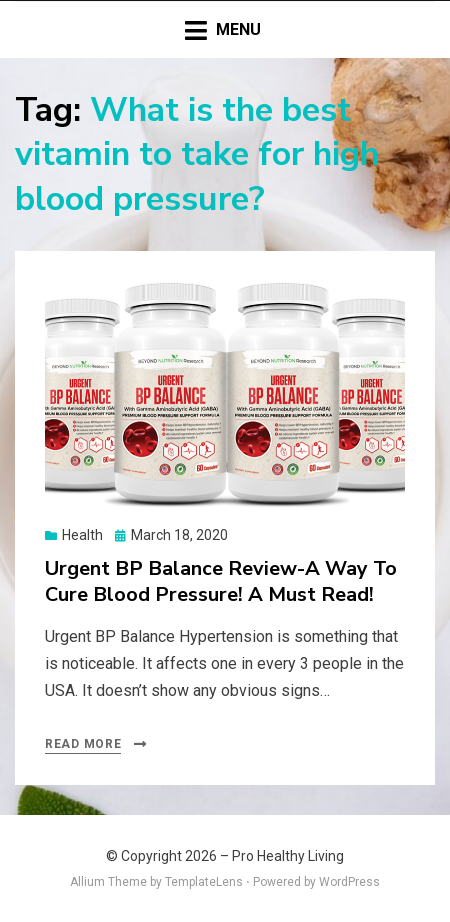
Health (82, 535)
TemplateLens (204, 882)
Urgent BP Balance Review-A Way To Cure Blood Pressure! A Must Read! (221, 581)
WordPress (349, 882)
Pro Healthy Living (288, 856)
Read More (83, 744)
